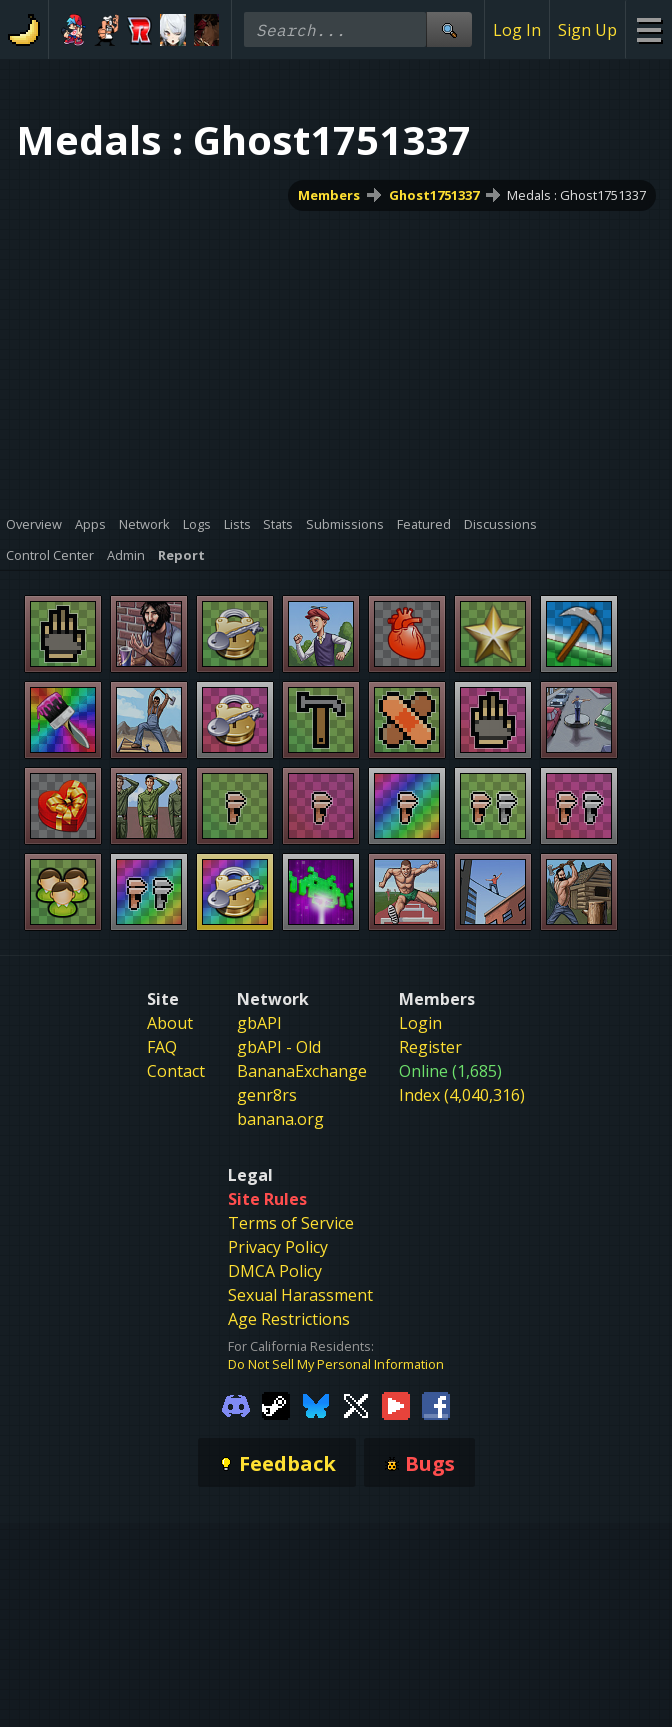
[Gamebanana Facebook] (436, 1404)
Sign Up (587, 30)
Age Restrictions (289, 1319)
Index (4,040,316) (462, 1095)
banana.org (280, 1119)
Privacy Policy (278, 1247)
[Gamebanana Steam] (276, 1404)
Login (420, 1023)
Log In (517, 30)
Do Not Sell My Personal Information (336, 1364)
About (170, 1023)
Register (430, 1047)
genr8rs (267, 1095)
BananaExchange (302, 1071)
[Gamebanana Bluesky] (316, 1404)
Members (329, 195)
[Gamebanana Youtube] (396, 1404)
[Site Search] (449, 29)
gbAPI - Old (279, 1047)
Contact (176, 1071)
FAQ (162, 1047)
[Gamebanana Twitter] (356, 1404)
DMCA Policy (275, 1271)
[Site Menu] (648, 29)
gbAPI (259, 1023)
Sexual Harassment (300, 1295)
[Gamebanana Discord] (236, 1404)
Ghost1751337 (434, 195)
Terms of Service (291, 1223)
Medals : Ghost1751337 (576, 195)
